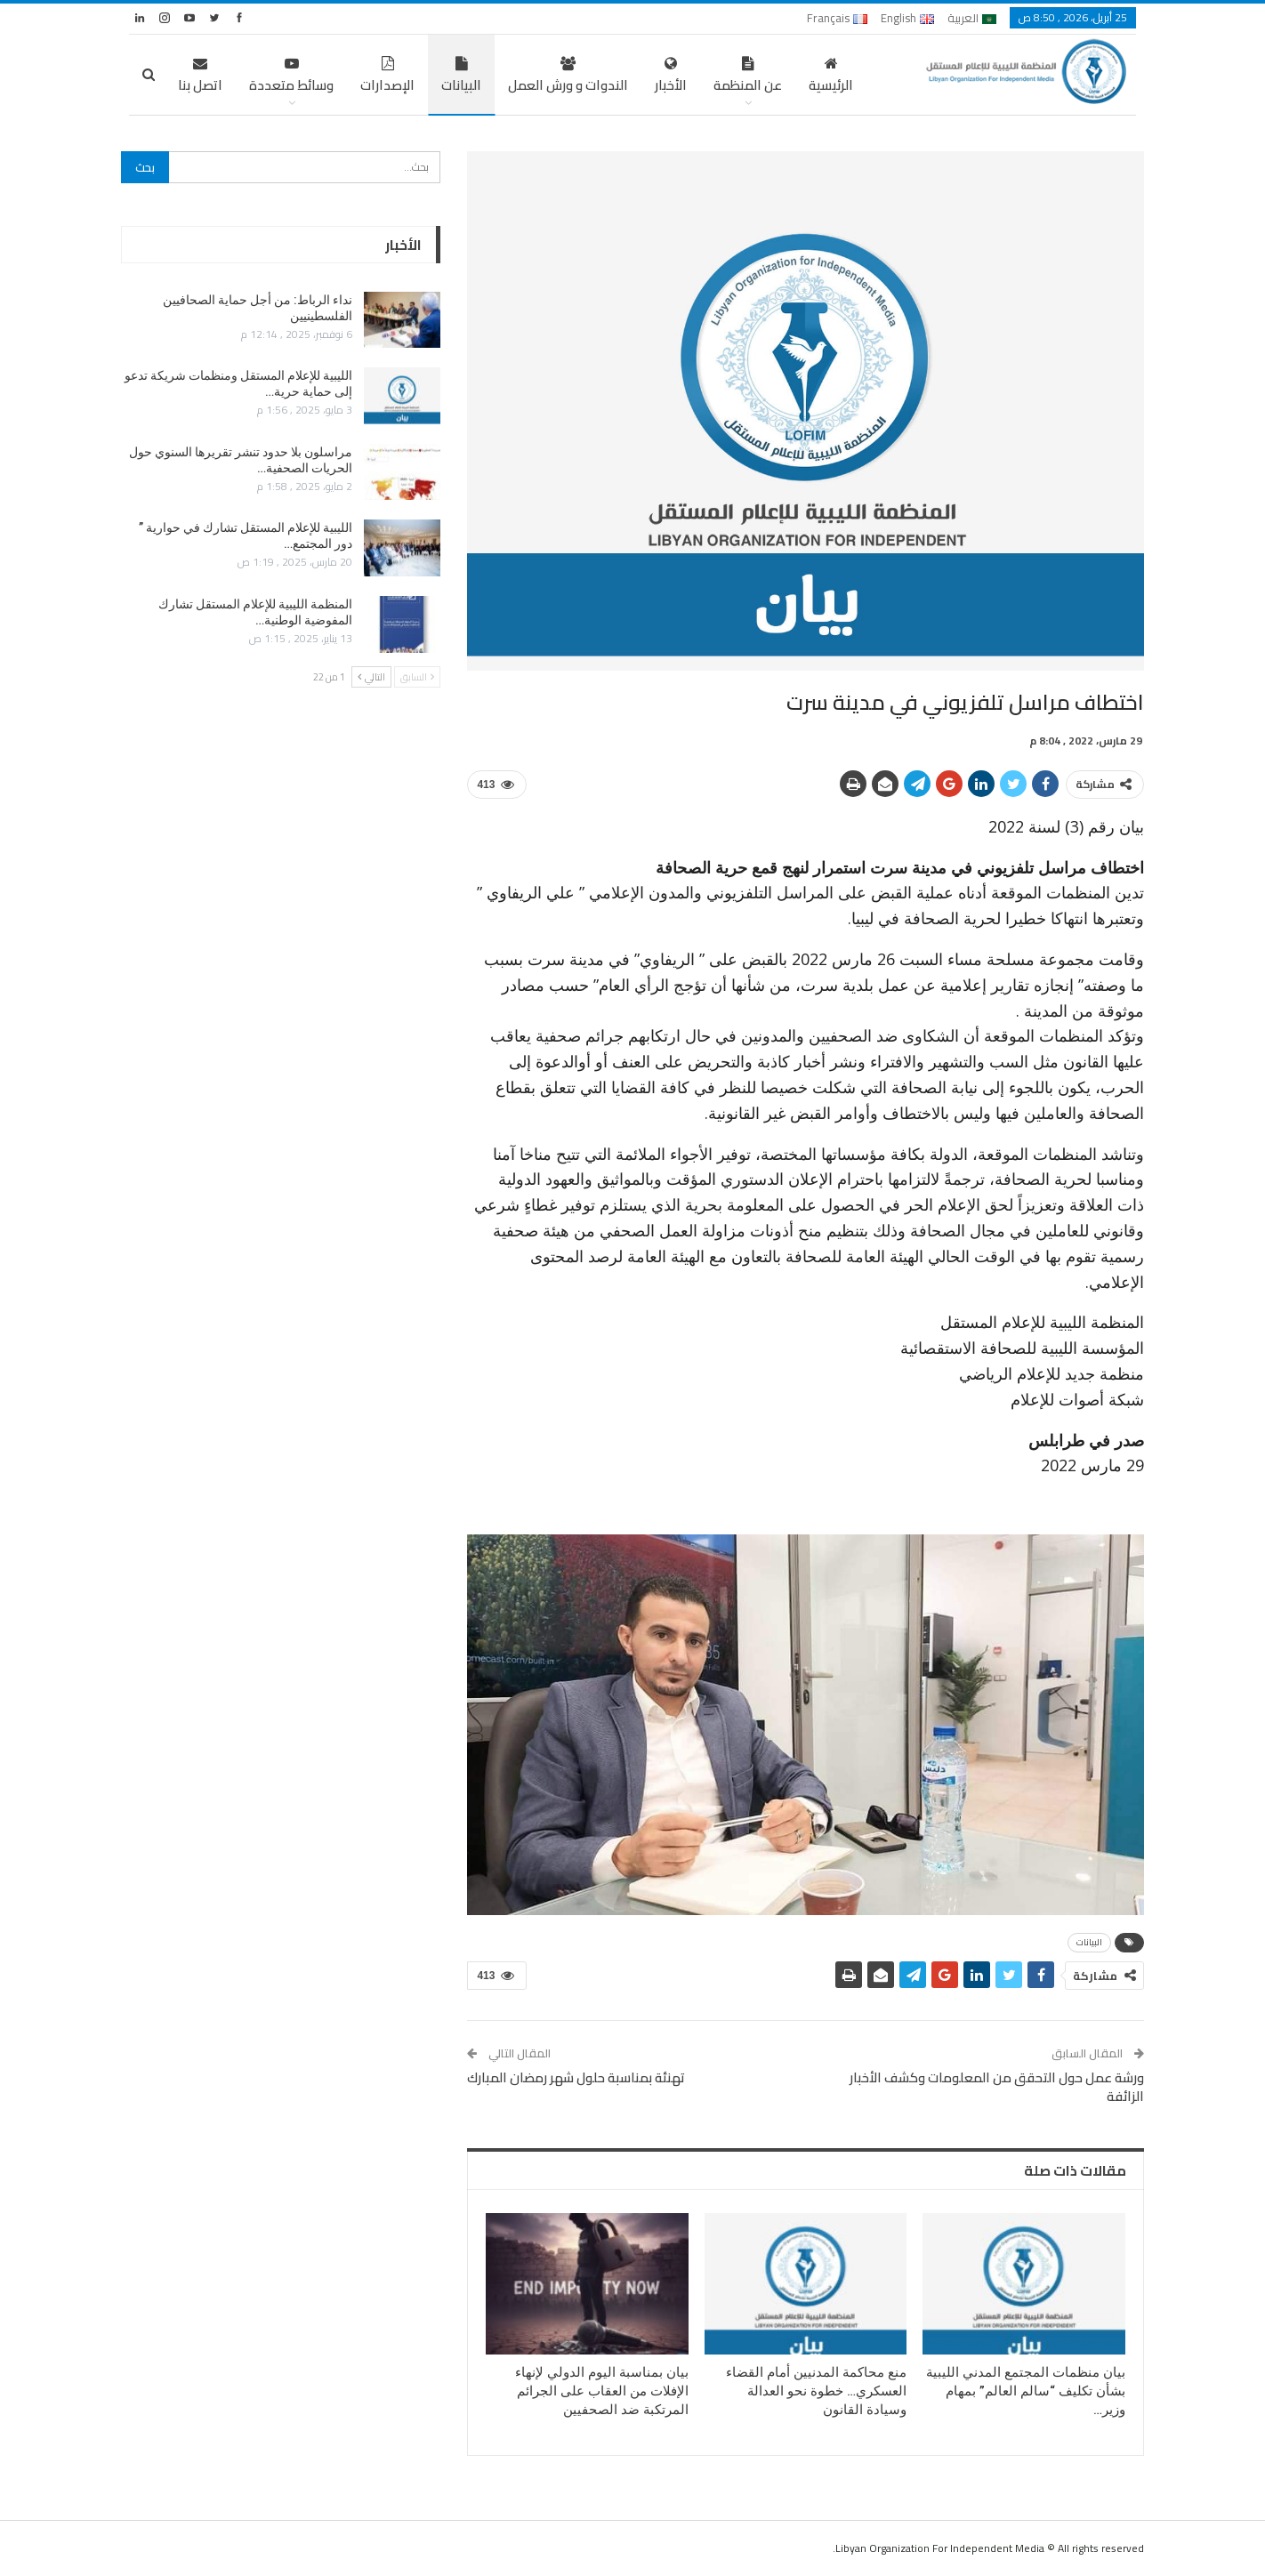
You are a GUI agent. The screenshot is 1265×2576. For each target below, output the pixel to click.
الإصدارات (387, 77)
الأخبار (670, 77)
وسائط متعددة (291, 77)
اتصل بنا (200, 77)
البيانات (461, 77)
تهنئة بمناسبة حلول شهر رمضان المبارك (576, 2077)
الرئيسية (830, 77)
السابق (417, 677)
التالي (371, 677)
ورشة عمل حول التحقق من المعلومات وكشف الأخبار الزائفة (997, 2087)
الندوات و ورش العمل (568, 77)
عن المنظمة (747, 77)
